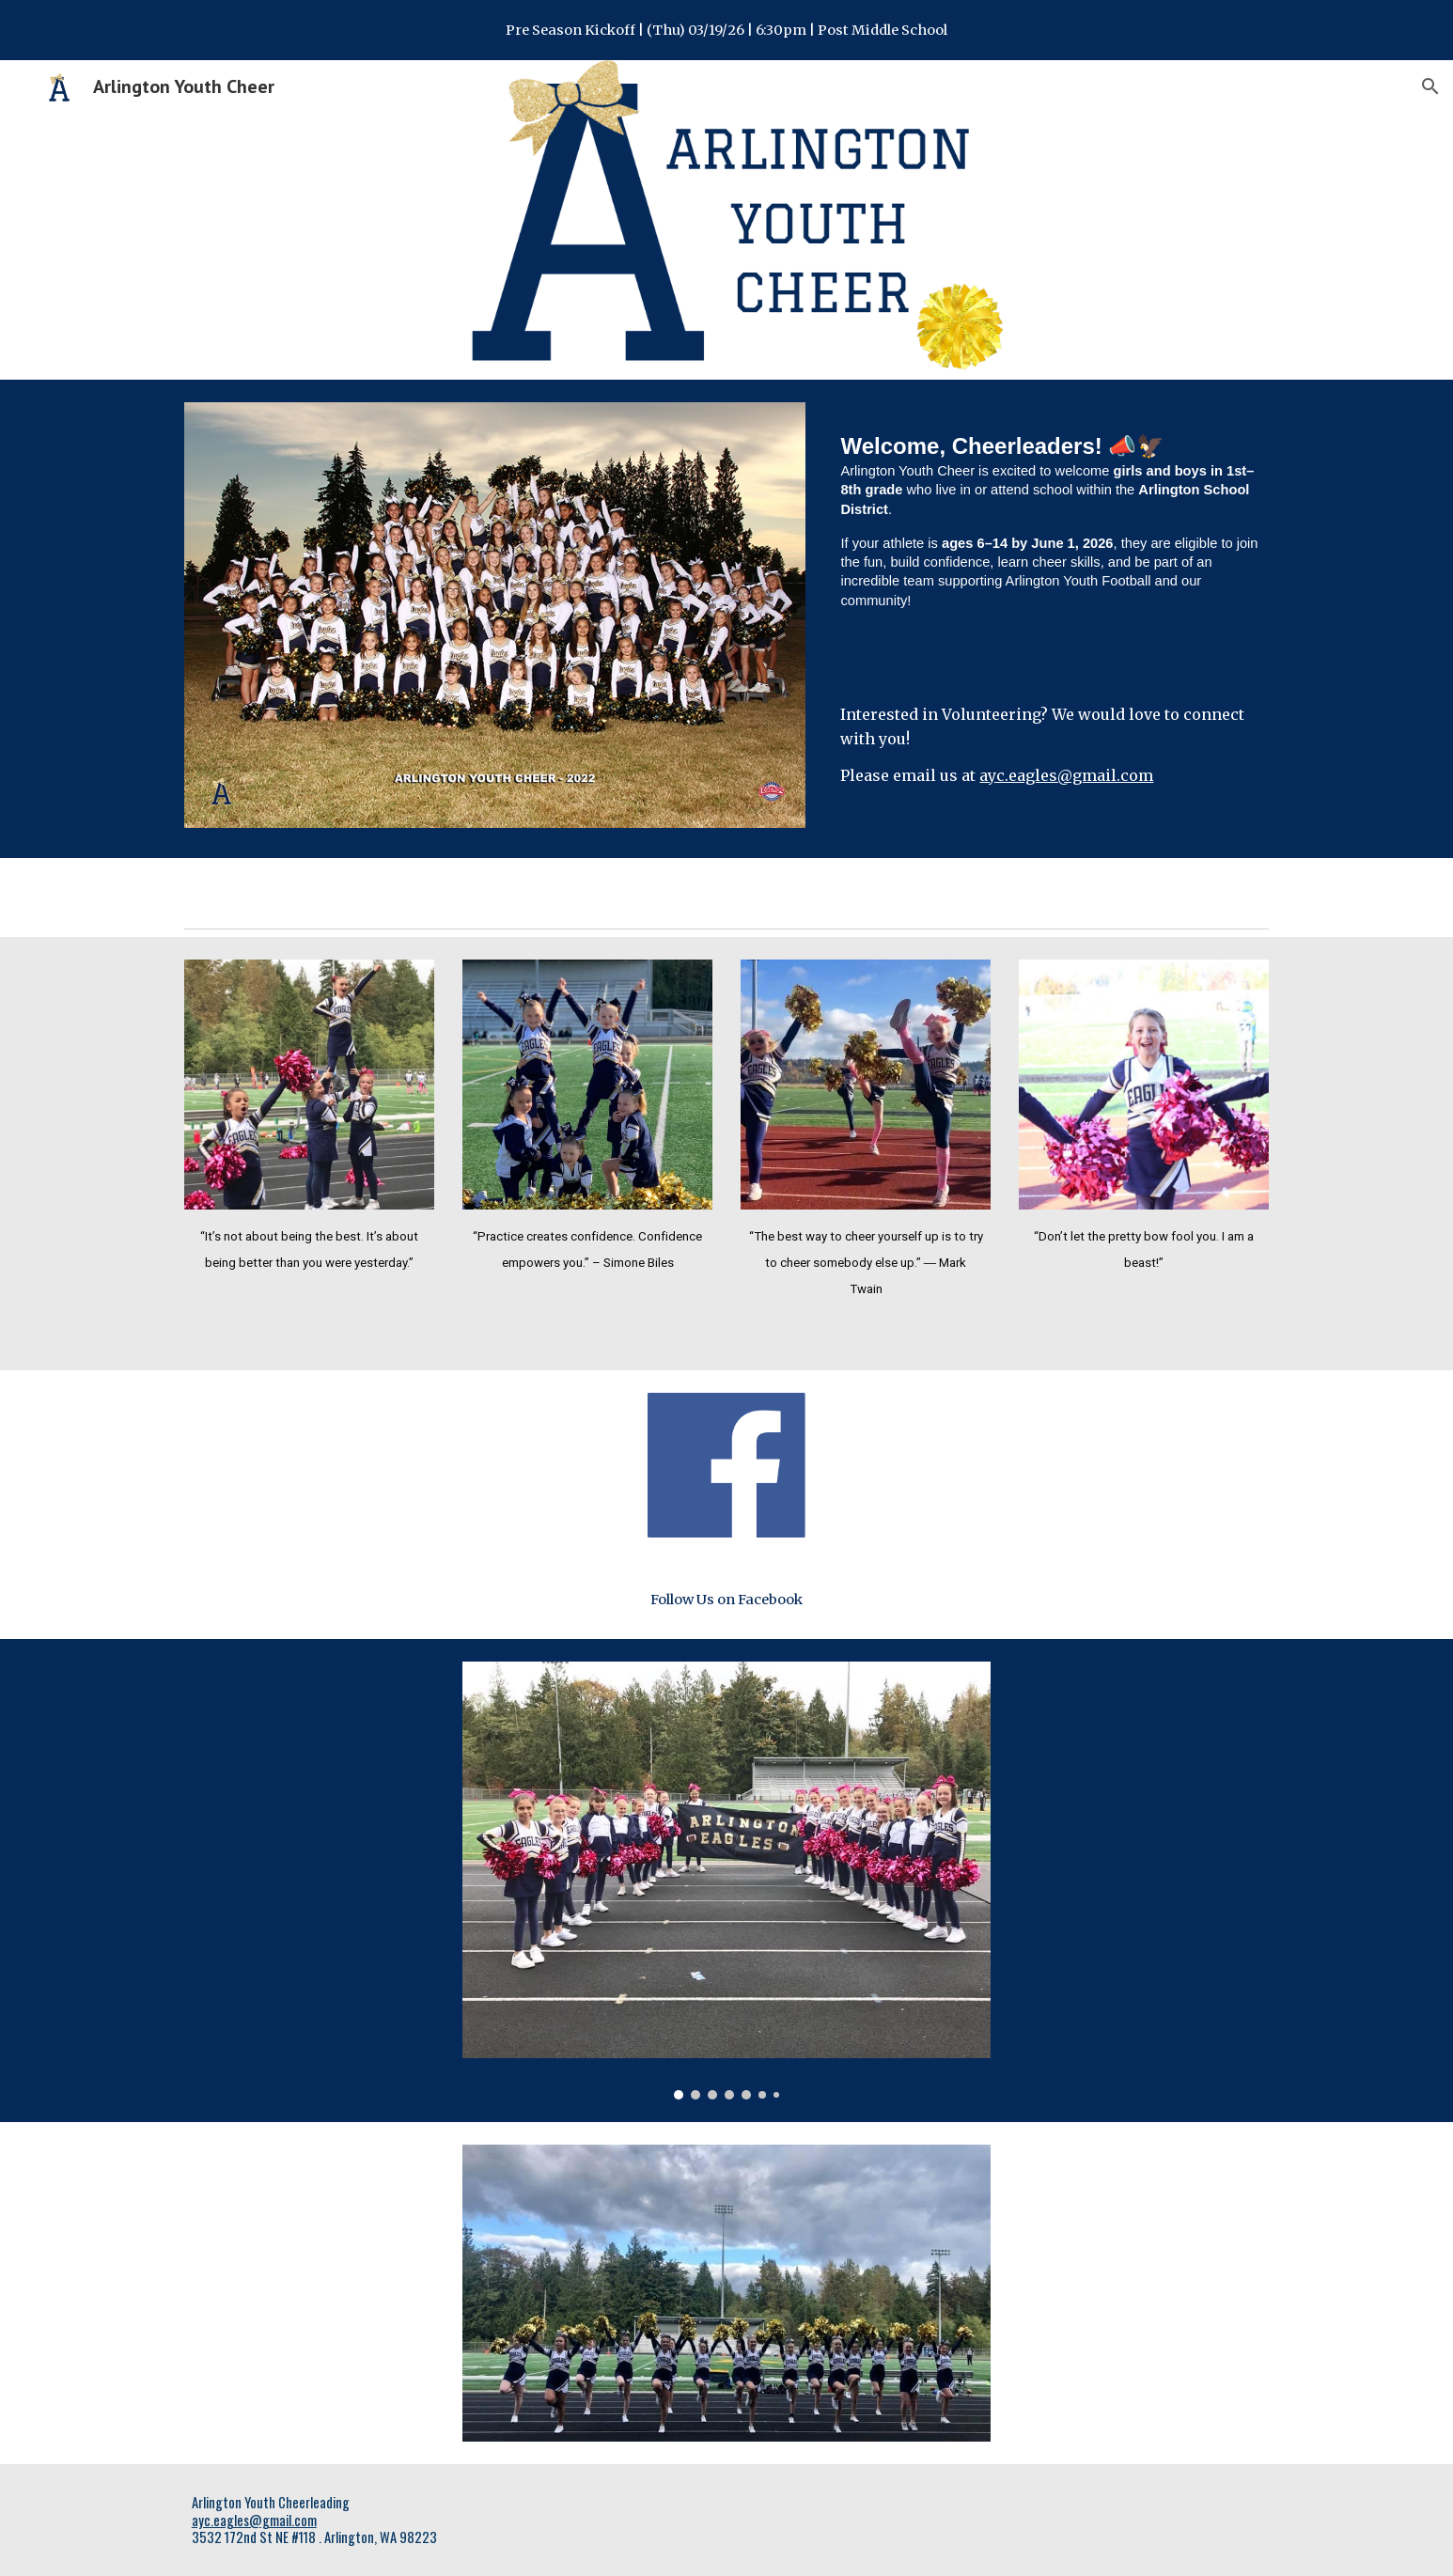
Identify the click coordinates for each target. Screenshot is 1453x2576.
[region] (726, 30)
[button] (1430, 86)
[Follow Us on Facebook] (726, 1599)
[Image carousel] (726, 1881)
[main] (1051, 545)
